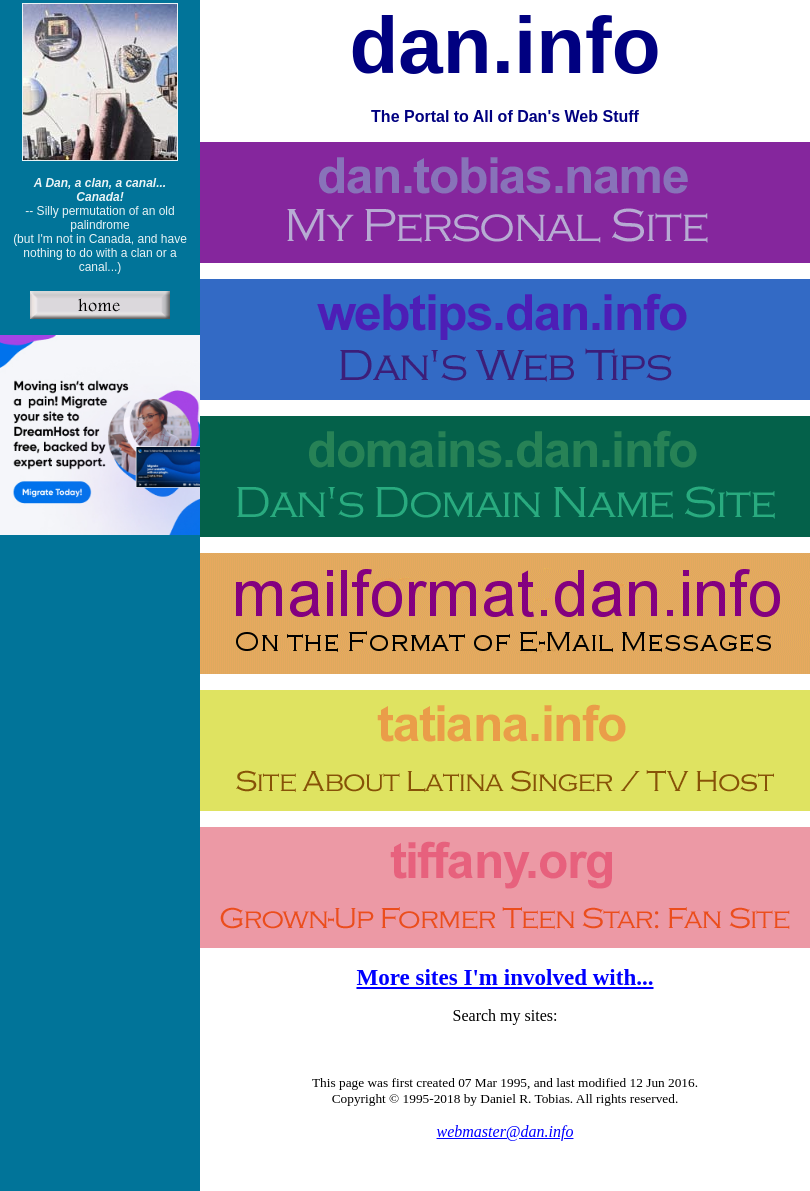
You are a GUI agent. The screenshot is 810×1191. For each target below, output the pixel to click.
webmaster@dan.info (505, 1131)
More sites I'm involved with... (504, 977)
